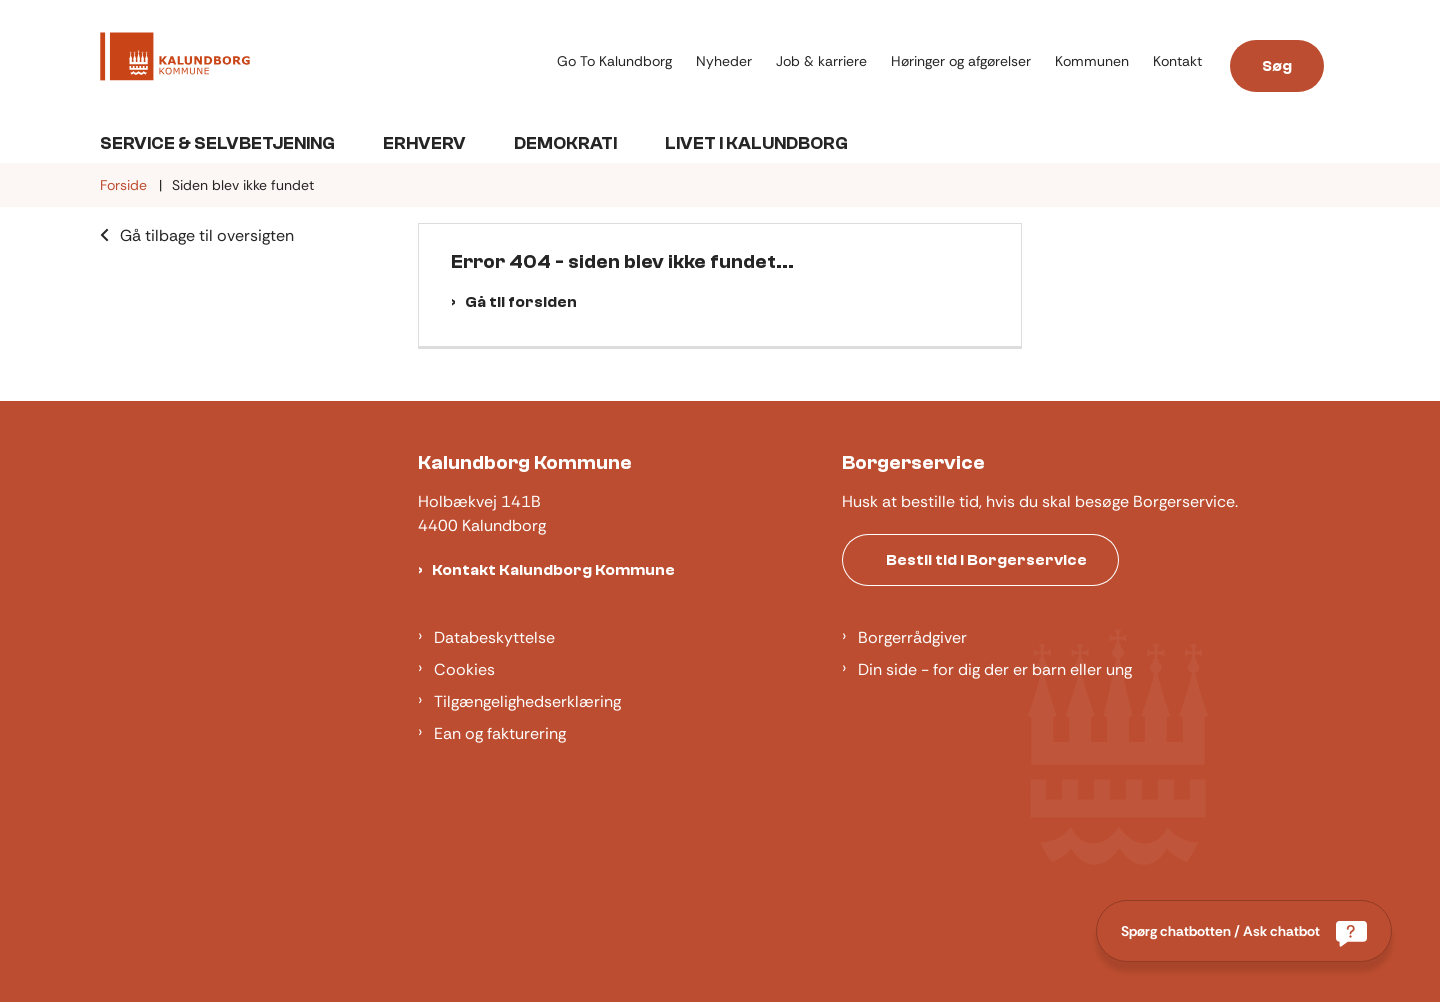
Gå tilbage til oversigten (207, 235)
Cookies (464, 669)
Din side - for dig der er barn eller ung (995, 669)
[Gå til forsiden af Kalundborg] (175, 60)
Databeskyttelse (494, 637)
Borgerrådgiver (912, 637)
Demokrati (565, 143)
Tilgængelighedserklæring (527, 701)
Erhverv (424, 143)
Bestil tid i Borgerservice (986, 560)
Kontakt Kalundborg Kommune (553, 570)
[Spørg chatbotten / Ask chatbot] (1244, 931)
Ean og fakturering (500, 733)
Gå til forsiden (521, 302)
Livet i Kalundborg (756, 143)
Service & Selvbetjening (217, 143)
